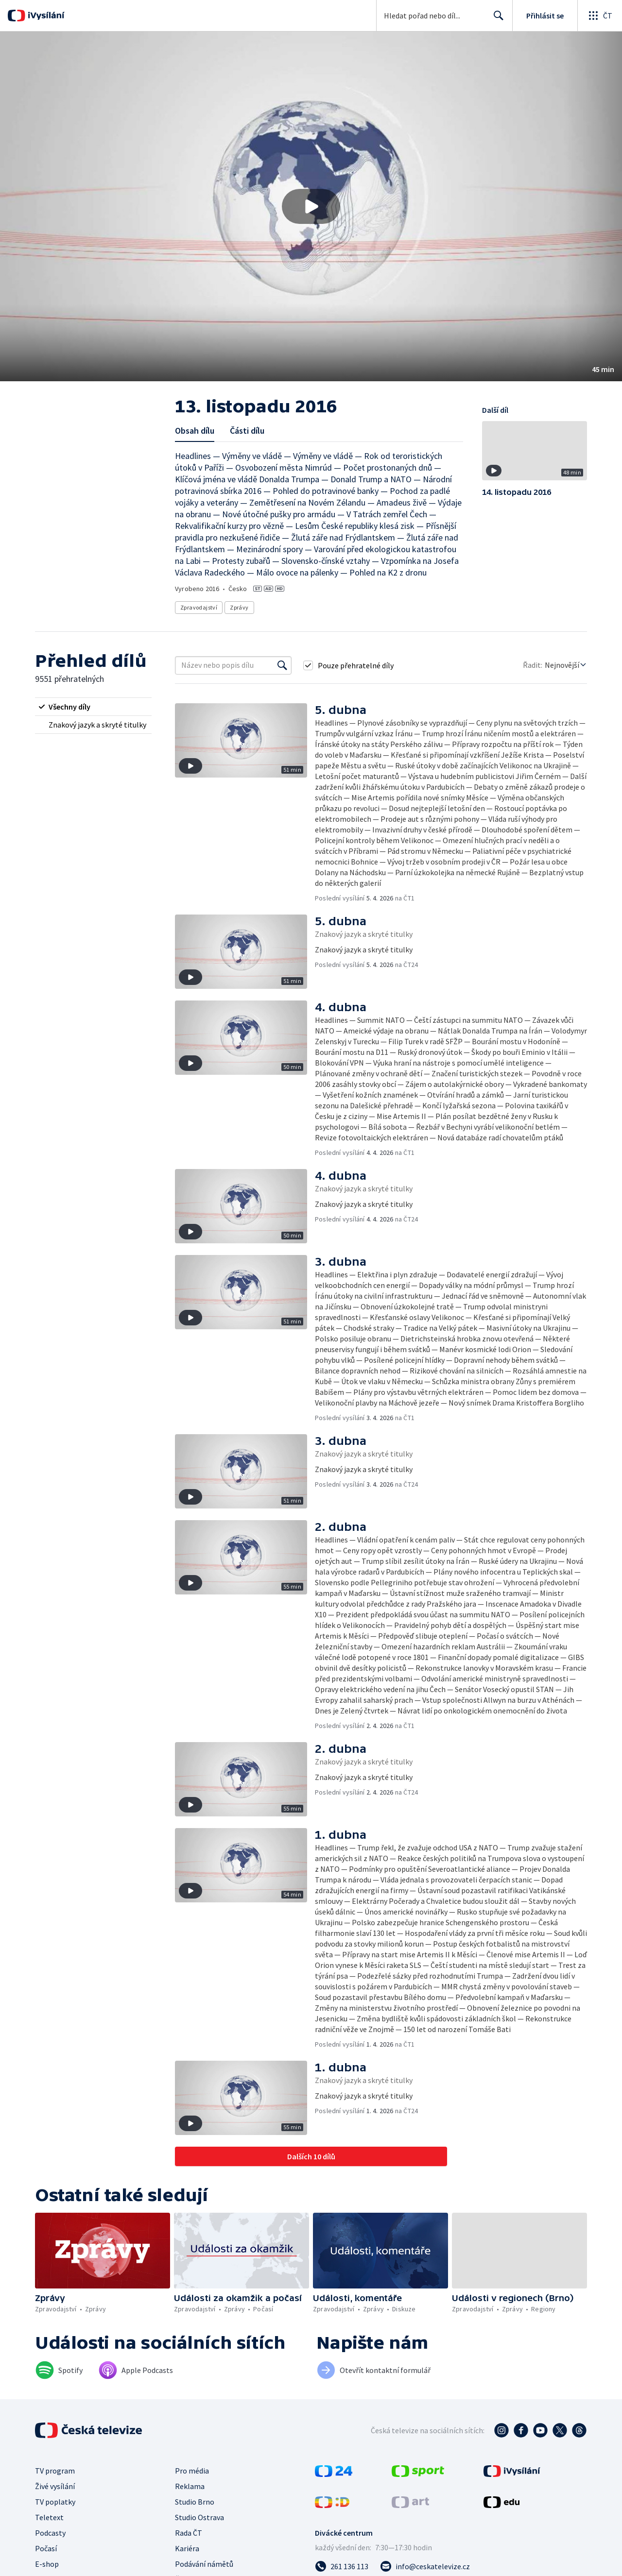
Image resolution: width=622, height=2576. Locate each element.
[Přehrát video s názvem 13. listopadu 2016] (311, 206)
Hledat (495, 19)
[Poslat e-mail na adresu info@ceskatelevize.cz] (425, 2566)
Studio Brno (194, 2502)
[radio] (93, 706)
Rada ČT (188, 2533)
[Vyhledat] (282, 665)
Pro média (192, 2470)
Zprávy (239, 607)
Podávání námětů (204, 2564)
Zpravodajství (198, 607)
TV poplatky (55, 2502)
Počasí (46, 2548)
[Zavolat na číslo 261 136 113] (341, 2566)
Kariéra (187, 2548)
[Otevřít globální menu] (599, 15)
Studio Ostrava (199, 2517)
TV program (55, 2470)
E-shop (47, 2564)
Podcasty (50, 2533)
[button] (311, 206)
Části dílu (247, 430)
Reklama (190, 2486)
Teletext (49, 2517)
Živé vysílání (55, 2486)
